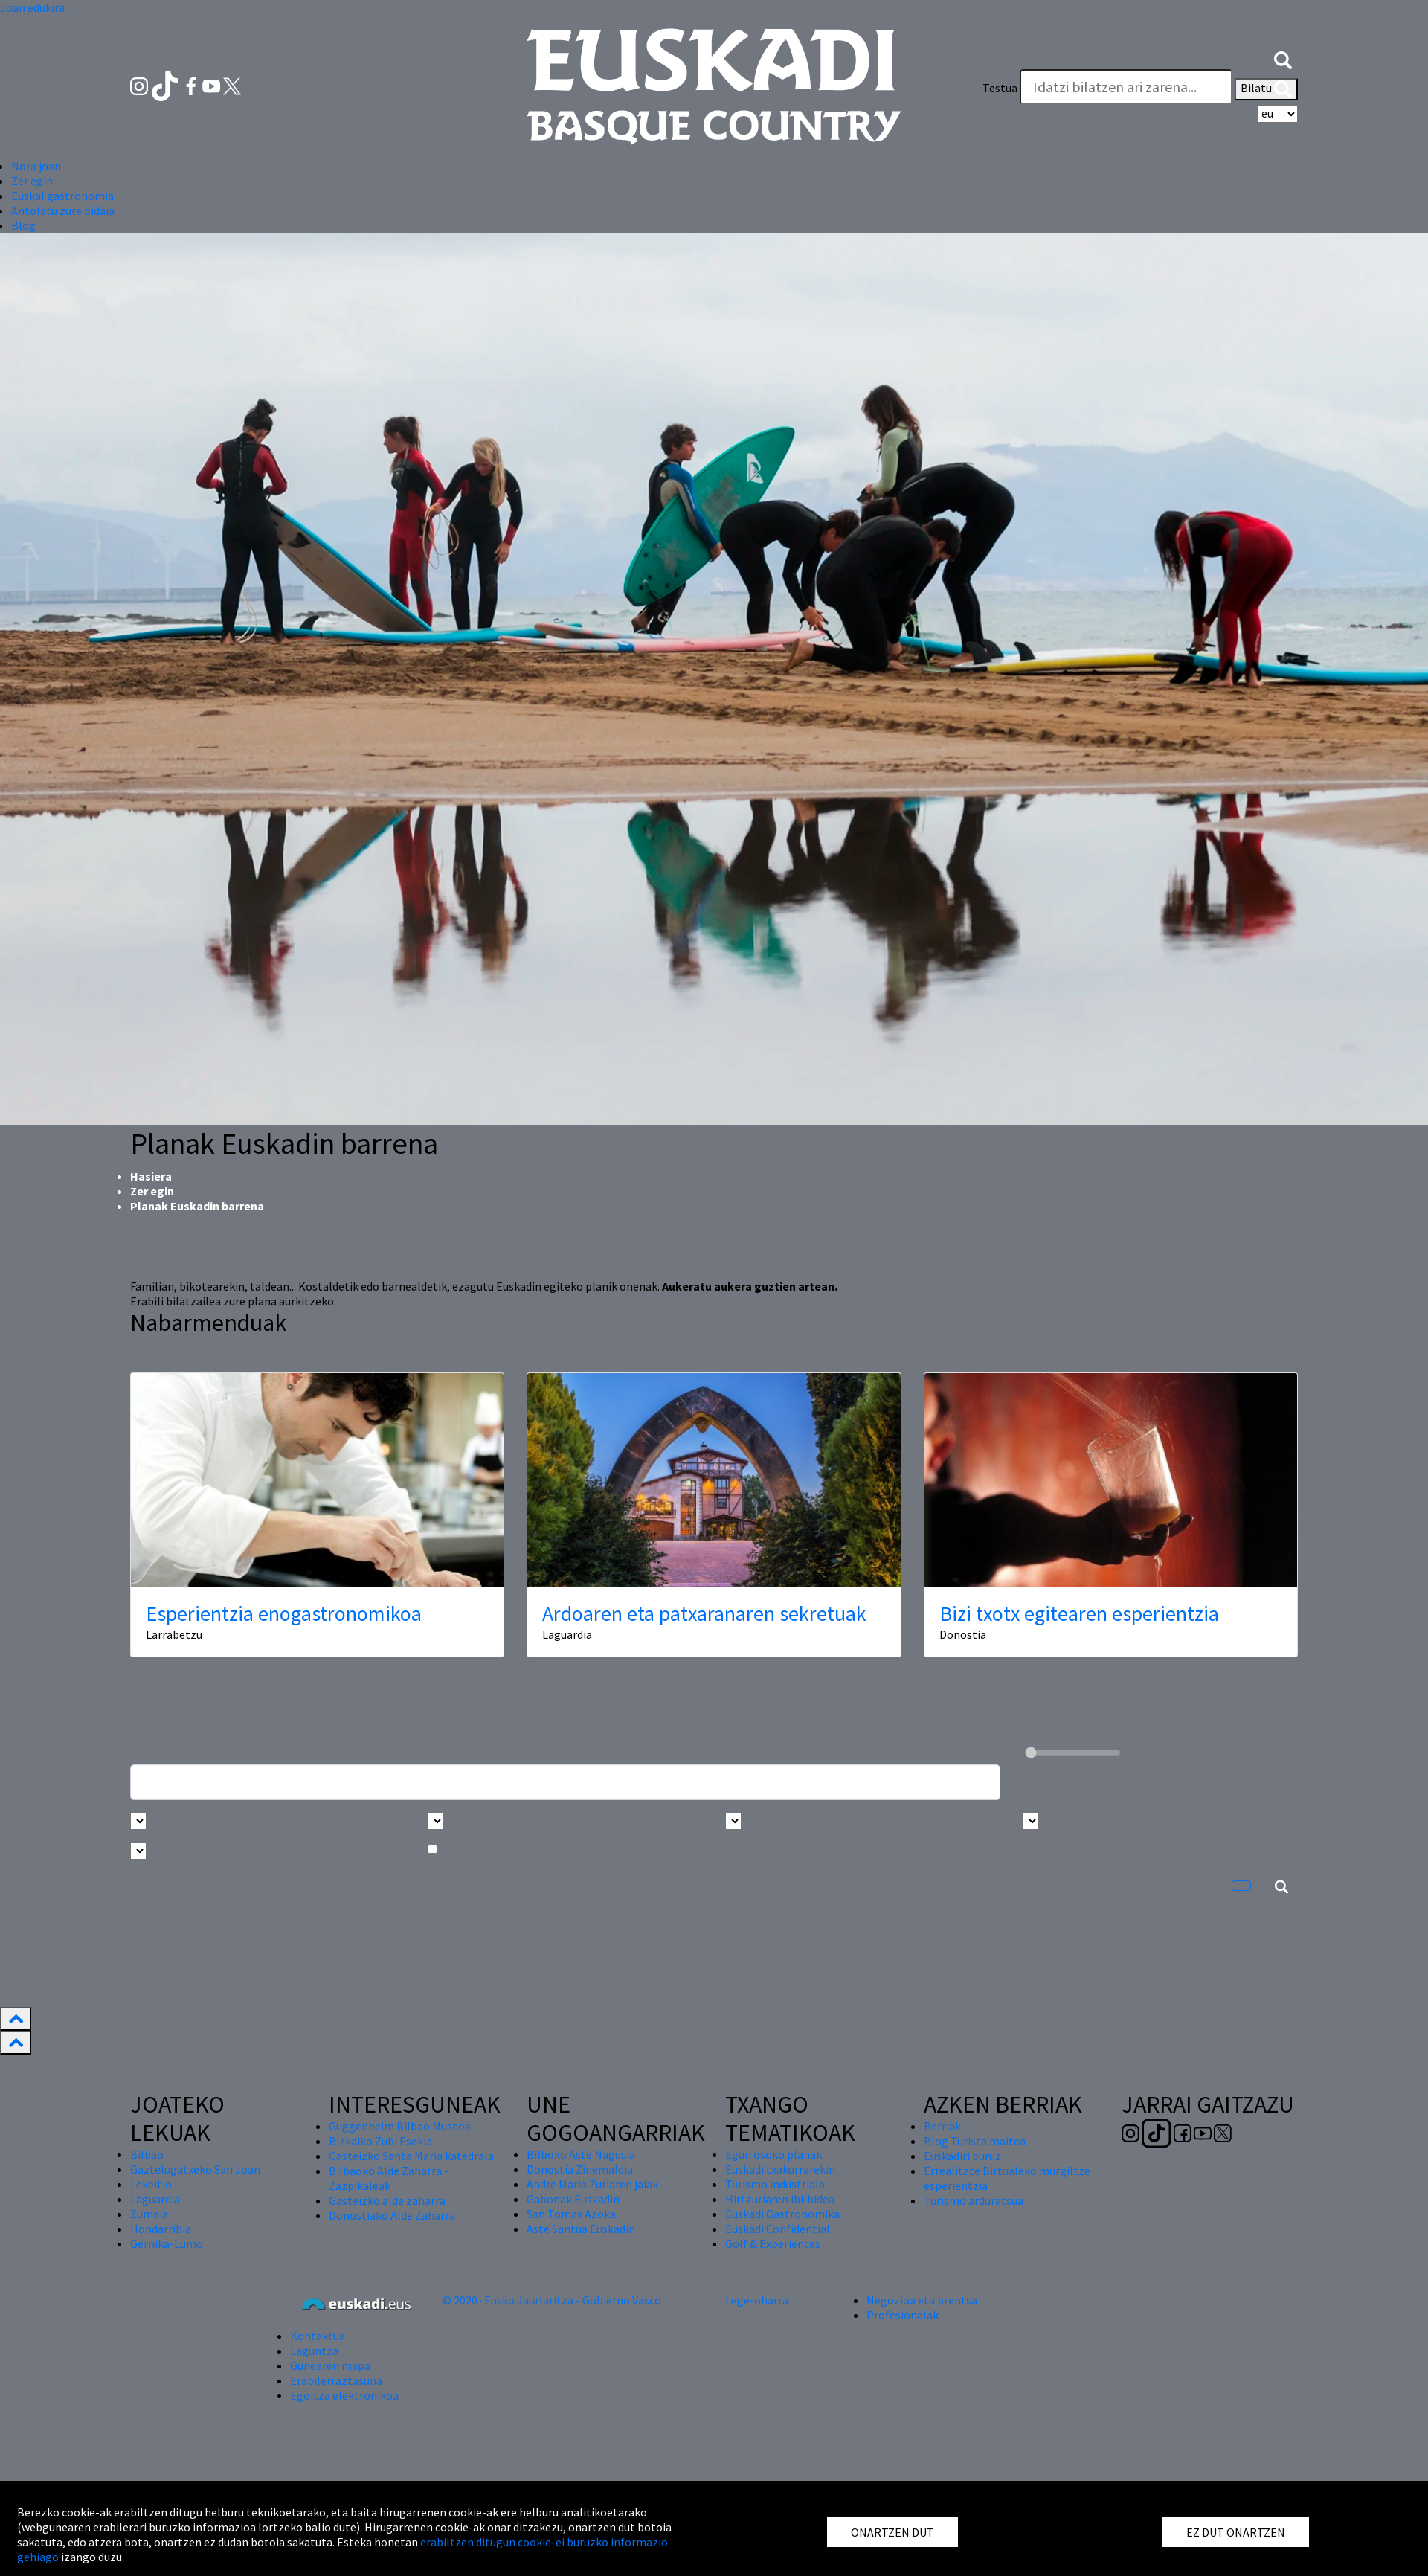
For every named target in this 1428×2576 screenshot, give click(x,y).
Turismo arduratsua (973, 2200)
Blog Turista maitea (975, 2140)
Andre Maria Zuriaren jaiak (592, 2184)
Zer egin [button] (32, 180)
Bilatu (1266, 89)
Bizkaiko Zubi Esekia (380, 2140)
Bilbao (147, 2154)
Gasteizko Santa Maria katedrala (411, 2155)
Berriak (942, 2126)
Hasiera (151, 1176)
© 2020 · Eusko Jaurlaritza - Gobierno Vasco (552, 2300)
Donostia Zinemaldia (580, 2169)
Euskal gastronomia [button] (62, 195)
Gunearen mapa (330, 2365)
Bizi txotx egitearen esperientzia (1079, 1613)
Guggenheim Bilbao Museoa (400, 2126)
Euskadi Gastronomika (782, 2213)
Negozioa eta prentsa (921, 2300)
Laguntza (314, 2350)
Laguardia (155, 2198)
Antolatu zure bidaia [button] (63, 210)
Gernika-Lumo (166, 2243)
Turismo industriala (775, 2184)
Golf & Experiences (772, 2243)
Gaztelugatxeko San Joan (195, 2169)
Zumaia (149, 2213)
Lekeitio (151, 2184)
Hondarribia (160, 2228)
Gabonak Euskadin (573, 2198)
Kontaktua (317, 2335)
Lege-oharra (756, 2300)
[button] (1283, 58)
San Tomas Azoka (571, 2213)
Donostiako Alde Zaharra (392, 2215)
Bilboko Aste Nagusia (581, 2154)
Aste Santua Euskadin (581, 2228)
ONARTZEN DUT (892, 2532)
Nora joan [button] (36, 165)
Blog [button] (23, 225)
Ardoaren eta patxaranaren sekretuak (704, 1613)
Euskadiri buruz (962, 2155)
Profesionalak (902, 2314)
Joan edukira (32, 7)
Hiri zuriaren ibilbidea (779, 2198)
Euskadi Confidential (777, 2228)
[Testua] (1126, 87)
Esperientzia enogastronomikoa (284, 1613)
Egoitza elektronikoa (344, 2395)
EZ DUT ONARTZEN (1235, 2532)
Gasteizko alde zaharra (387, 2200)
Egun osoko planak (773, 2154)
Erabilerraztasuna (336, 2380)
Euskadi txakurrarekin (780, 2169)
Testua (999, 87)
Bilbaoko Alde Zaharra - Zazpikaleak (388, 2178)
